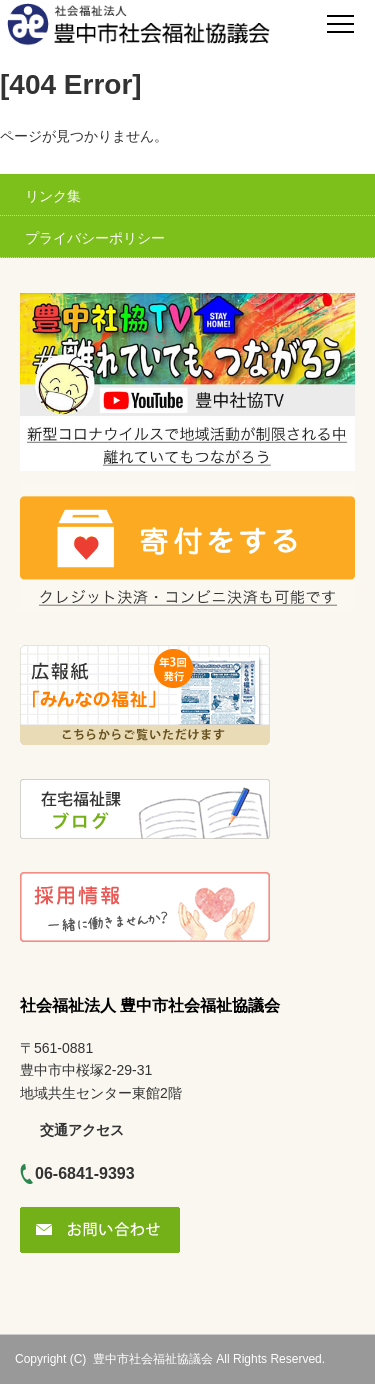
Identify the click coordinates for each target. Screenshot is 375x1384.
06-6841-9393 (85, 1173)
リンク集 (53, 196)
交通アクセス (82, 1130)
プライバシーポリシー (95, 238)
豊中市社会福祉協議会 (153, 1359)
